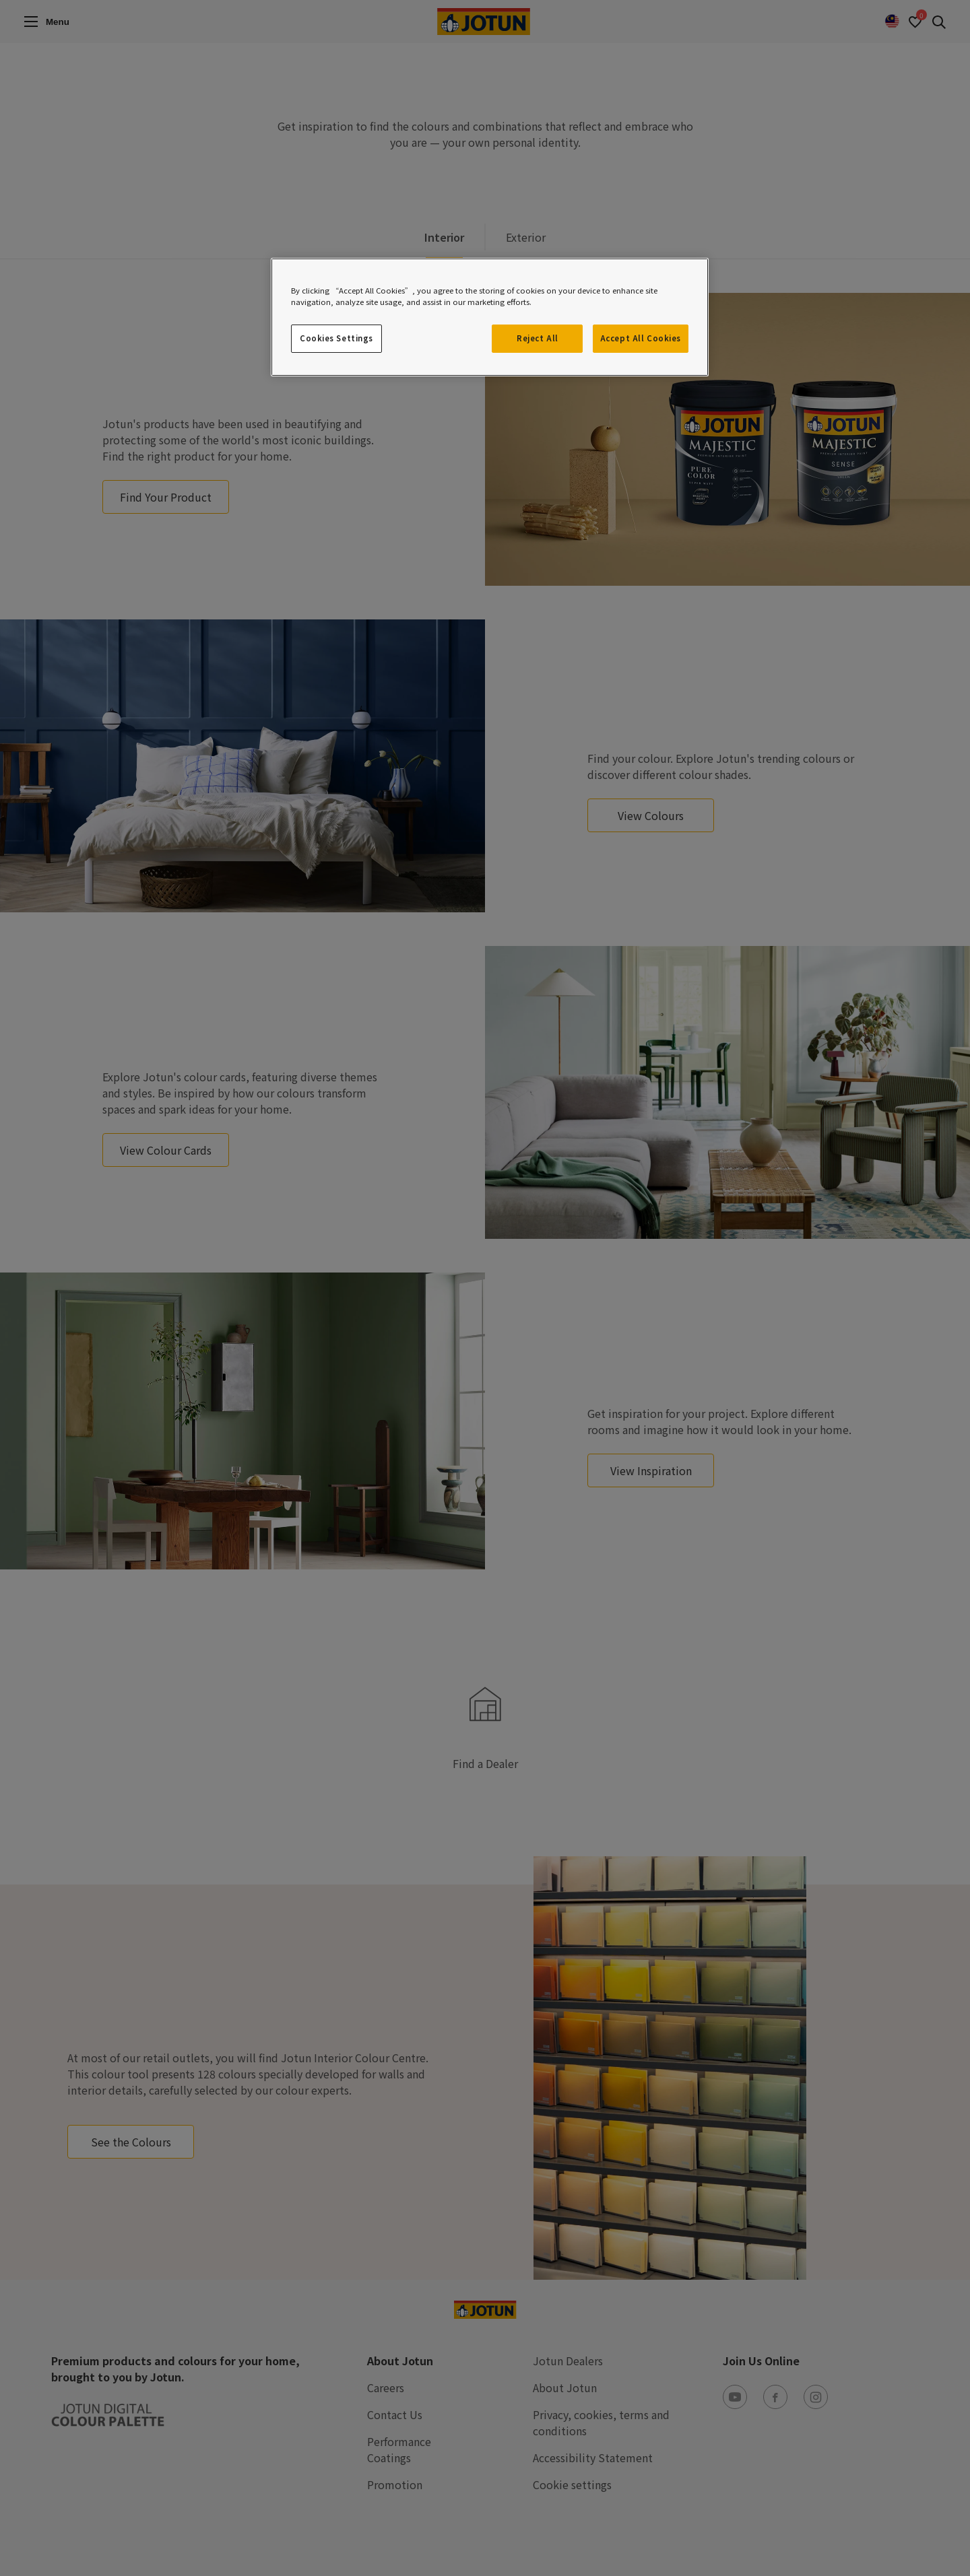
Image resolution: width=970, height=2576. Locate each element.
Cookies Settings (336, 338)
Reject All (537, 338)
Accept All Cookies (640, 338)
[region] (490, 317)
